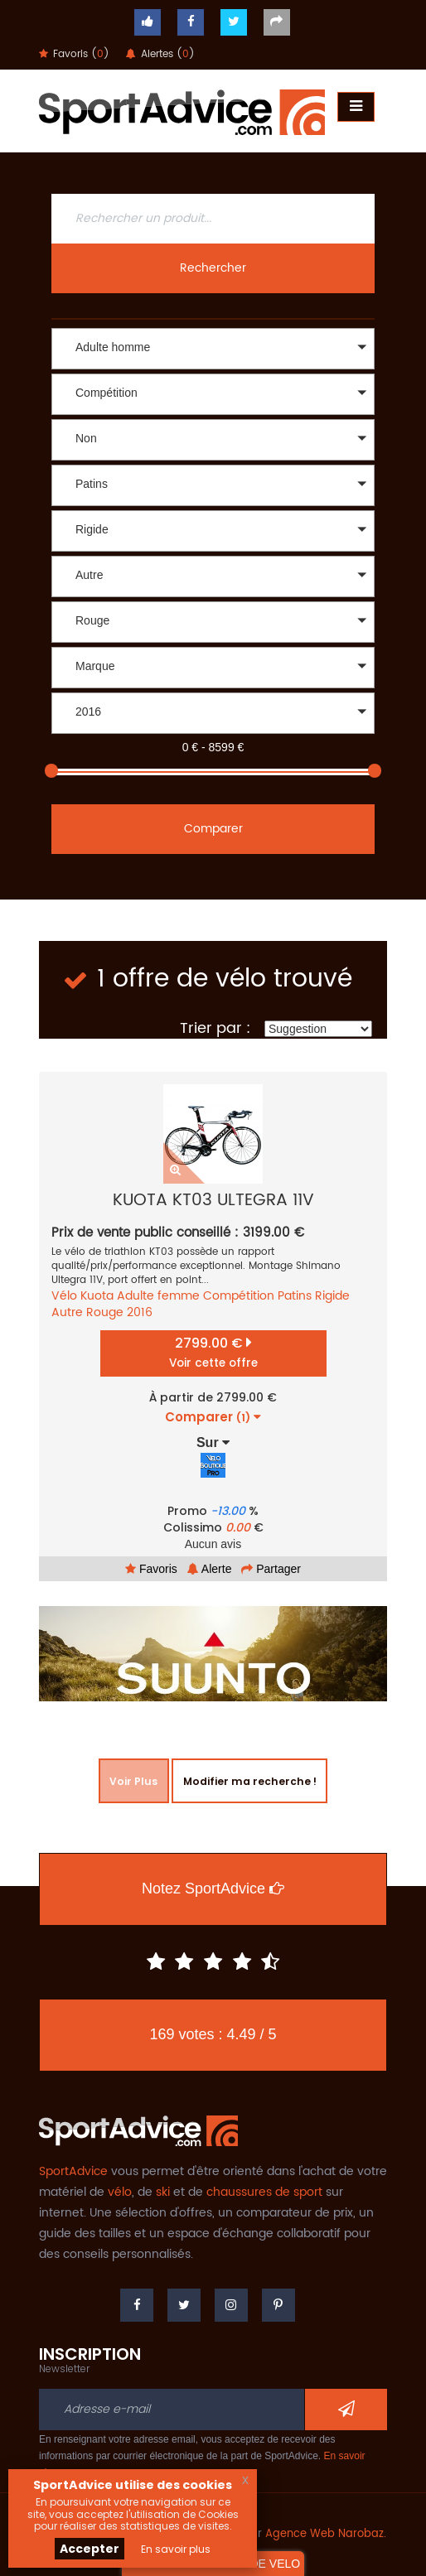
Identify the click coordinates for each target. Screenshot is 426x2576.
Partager (271, 1568)
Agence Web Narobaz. (325, 2534)
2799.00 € (213, 1352)
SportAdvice (73, 2171)
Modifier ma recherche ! (247, 1781)
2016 (139, 1312)
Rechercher (213, 267)
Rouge (104, 1312)
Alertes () (160, 54)
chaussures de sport (264, 2192)
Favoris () (74, 54)
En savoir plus (176, 2549)
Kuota (97, 1295)
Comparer (213, 828)
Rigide (332, 1295)
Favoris (151, 1568)
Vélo (64, 1295)
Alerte (209, 1568)
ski (163, 2192)
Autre (67, 1312)
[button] (213, 348)
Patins (295, 1295)
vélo (120, 2192)
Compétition (238, 1295)
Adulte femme (158, 1295)
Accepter (89, 2548)
